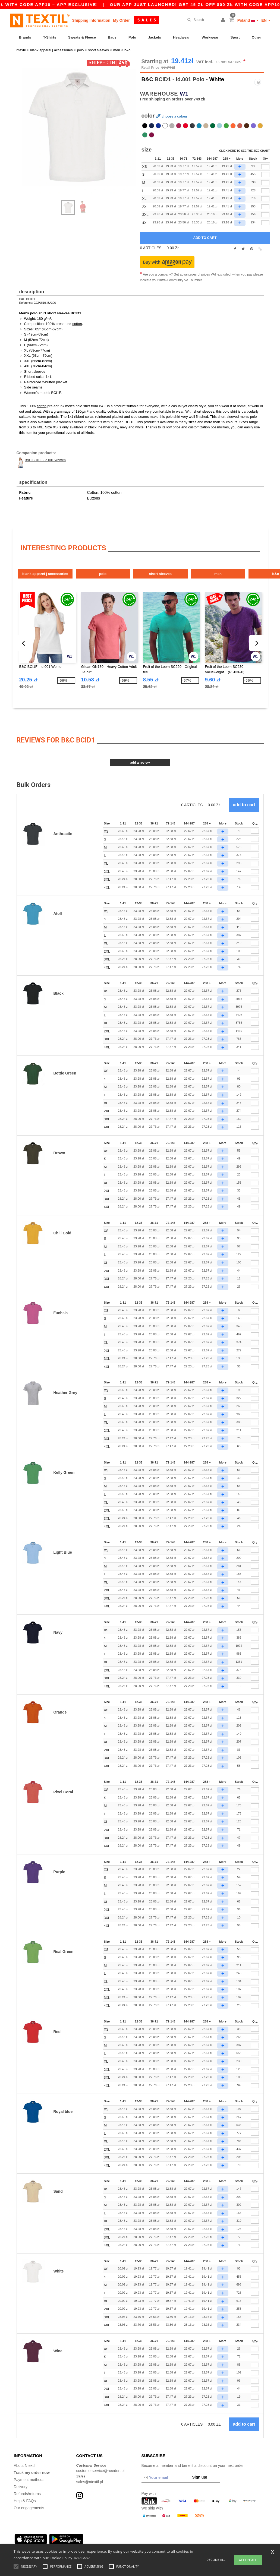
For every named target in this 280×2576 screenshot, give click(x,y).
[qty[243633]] (265, 174)
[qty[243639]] (265, 166)
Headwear (181, 37)
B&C (147, 79)
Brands (25, 37)
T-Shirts (49, 37)
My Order (121, 20)
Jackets (154, 37)
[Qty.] (255, 831)
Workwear (210, 37)
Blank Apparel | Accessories (45, 573)
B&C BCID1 (27, 299)
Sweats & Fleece (82, 37)
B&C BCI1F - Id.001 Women (45, 460)
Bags (112, 37)
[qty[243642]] (265, 206)
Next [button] (20, 131)
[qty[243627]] (265, 190)
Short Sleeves (160, 573)
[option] (76, 126)
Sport (235, 37)
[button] (223, 20)
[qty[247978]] (265, 214)
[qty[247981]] (265, 222)
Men (218, 573)
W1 (184, 94)
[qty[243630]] (265, 182)
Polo (132, 37)
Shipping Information (91, 20)
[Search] (201, 20)
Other (256, 37)
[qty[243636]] (265, 198)
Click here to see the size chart (244, 150)
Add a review (140, 762)
